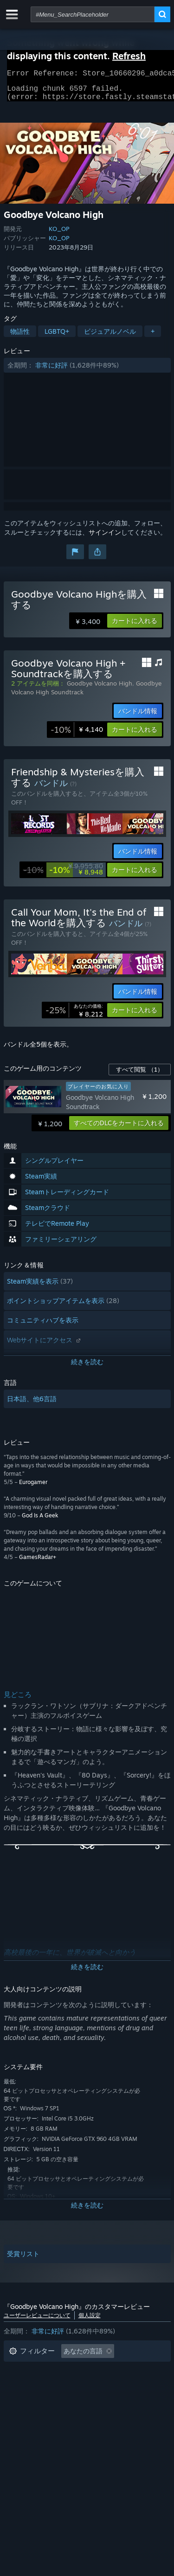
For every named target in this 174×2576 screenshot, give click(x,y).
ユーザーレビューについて (37, 2320)
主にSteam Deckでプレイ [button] (104, 2385)
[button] (87, 370)
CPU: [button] (114, 2398)
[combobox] (93, 14)
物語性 (20, 337)
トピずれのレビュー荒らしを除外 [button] (58, 2371)
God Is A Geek (40, 1520)
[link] (77, 735)
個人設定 (89, 2320)
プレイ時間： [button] (28, 2385)
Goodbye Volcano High (99, 688)
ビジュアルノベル (110, 337)
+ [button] (153, 337)
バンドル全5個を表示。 (38, 1050)
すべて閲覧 (139, 1075)
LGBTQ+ (57, 337)
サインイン (105, 538)
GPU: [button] (16, 2412)
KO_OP (59, 234)
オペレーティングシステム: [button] (49, 2398)
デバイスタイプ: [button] (66, 2412)
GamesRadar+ (37, 1562)
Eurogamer (33, 1487)
